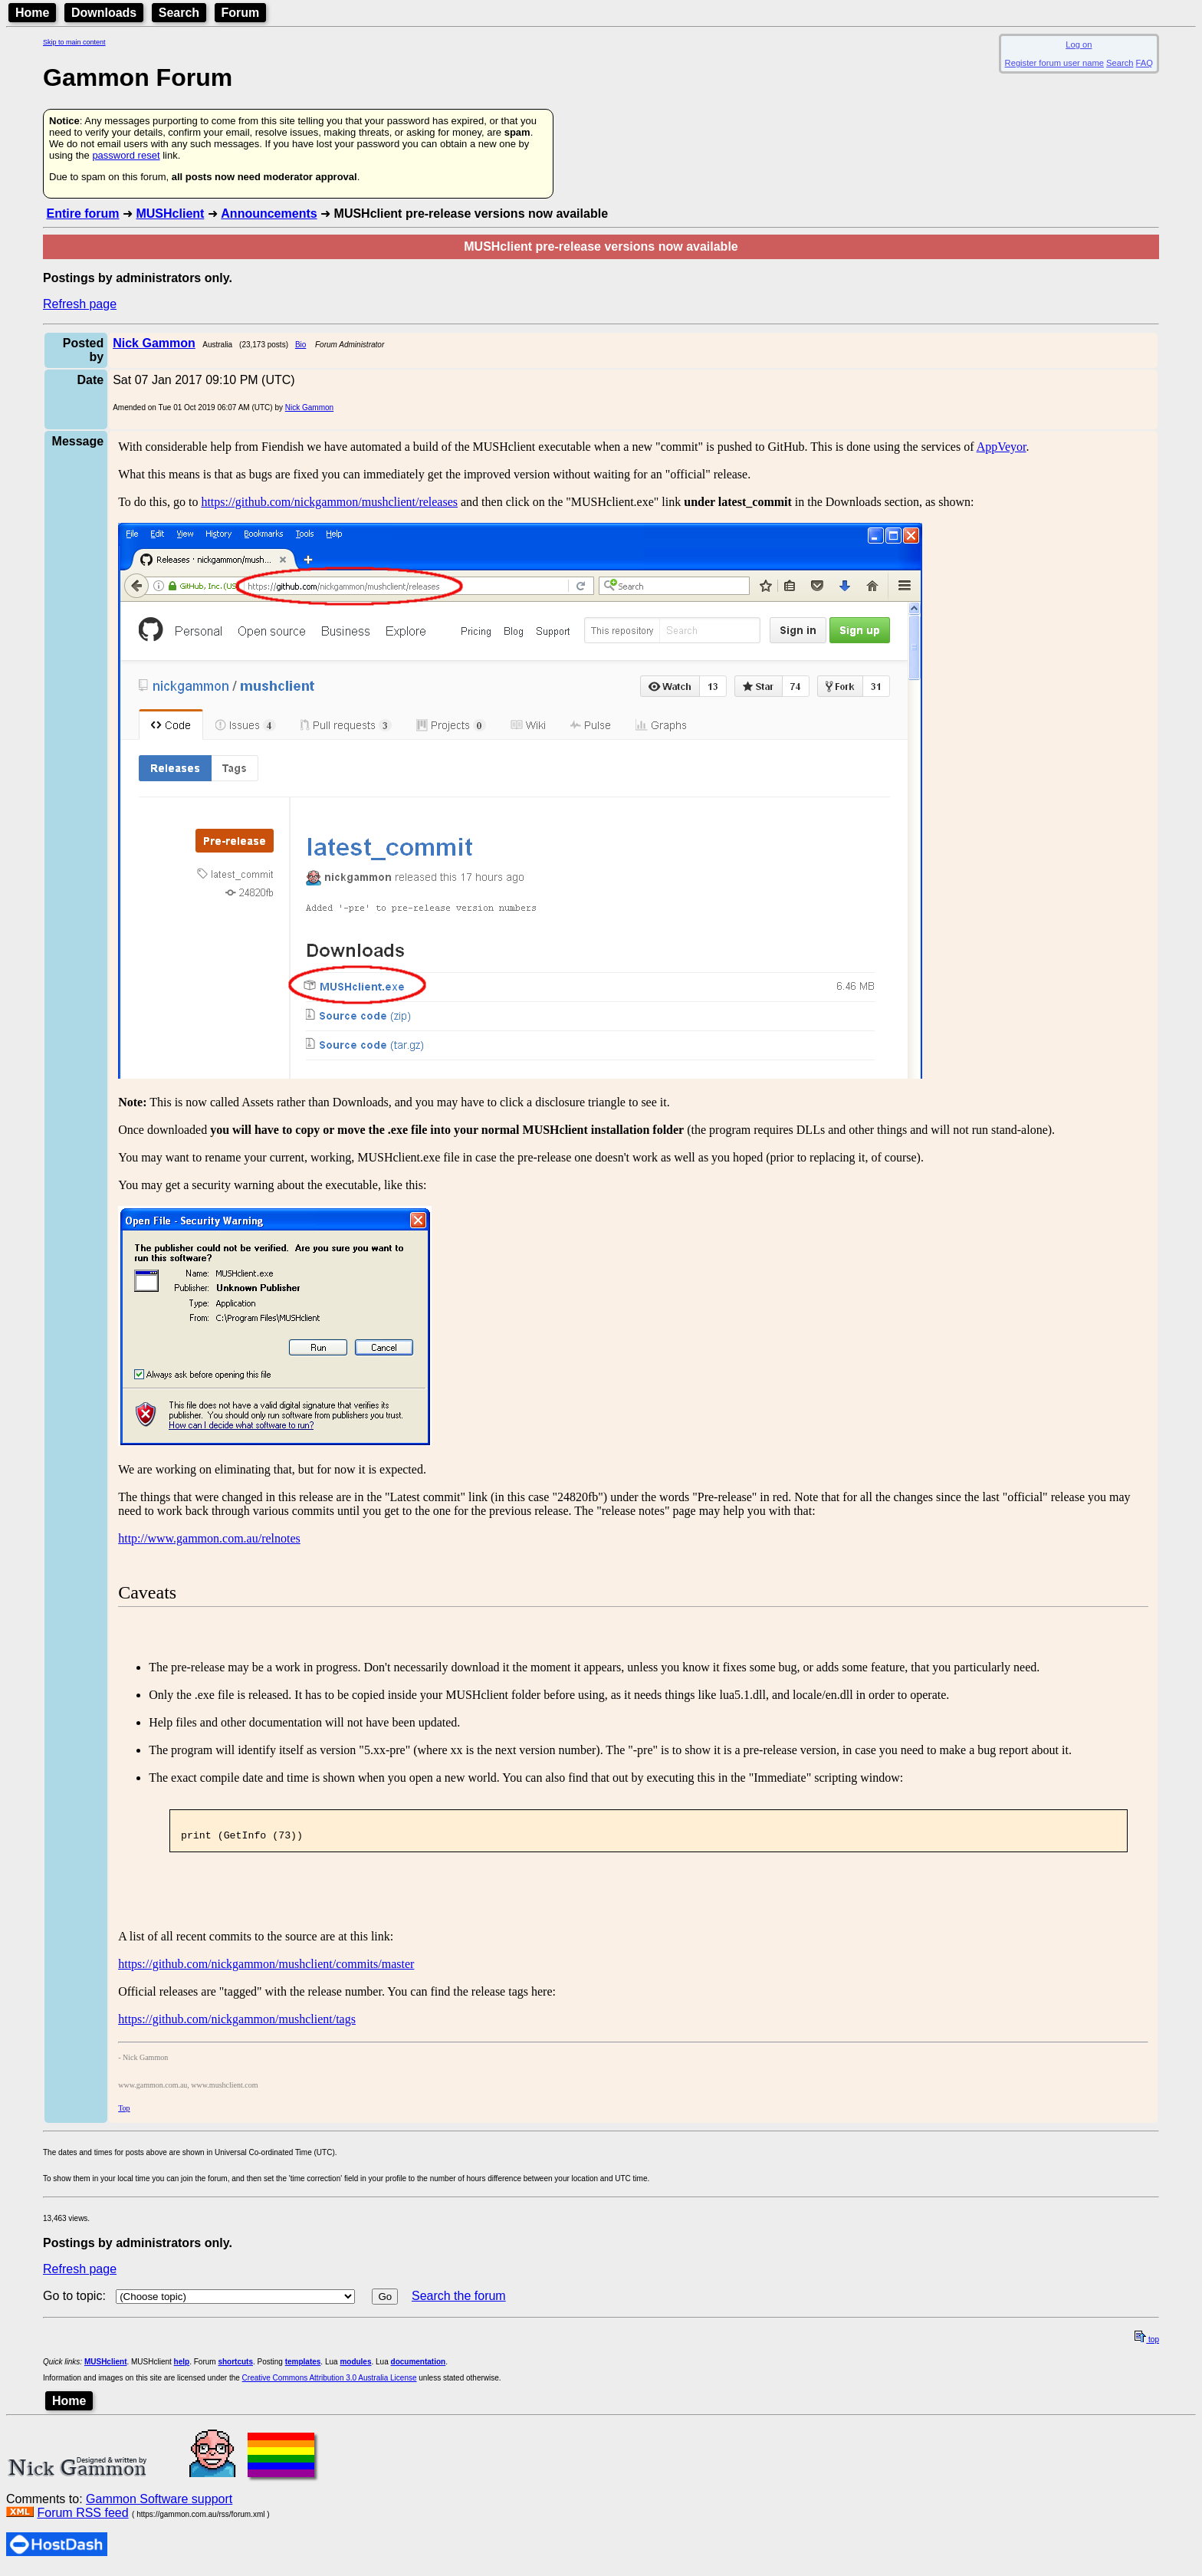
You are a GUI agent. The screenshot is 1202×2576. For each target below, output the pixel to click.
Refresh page (80, 303)
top (1147, 2344)
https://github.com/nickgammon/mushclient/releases (329, 501)
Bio (300, 344)
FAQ (1144, 62)
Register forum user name (1054, 62)
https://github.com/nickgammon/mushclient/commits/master (266, 1968)
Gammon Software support (159, 2503)
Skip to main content (74, 42)
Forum (241, 12)
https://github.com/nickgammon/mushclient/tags (237, 2023)
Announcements (269, 213)
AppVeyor (1001, 446)
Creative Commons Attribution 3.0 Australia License (329, 2382)
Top (124, 2112)
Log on (1079, 44)
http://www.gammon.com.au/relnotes (209, 1538)
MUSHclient (170, 213)
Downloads (103, 12)
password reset (125, 155)
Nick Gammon (309, 407)
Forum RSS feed (82, 2517)
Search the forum (459, 2300)
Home (32, 12)
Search (179, 12)
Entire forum (82, 213)
